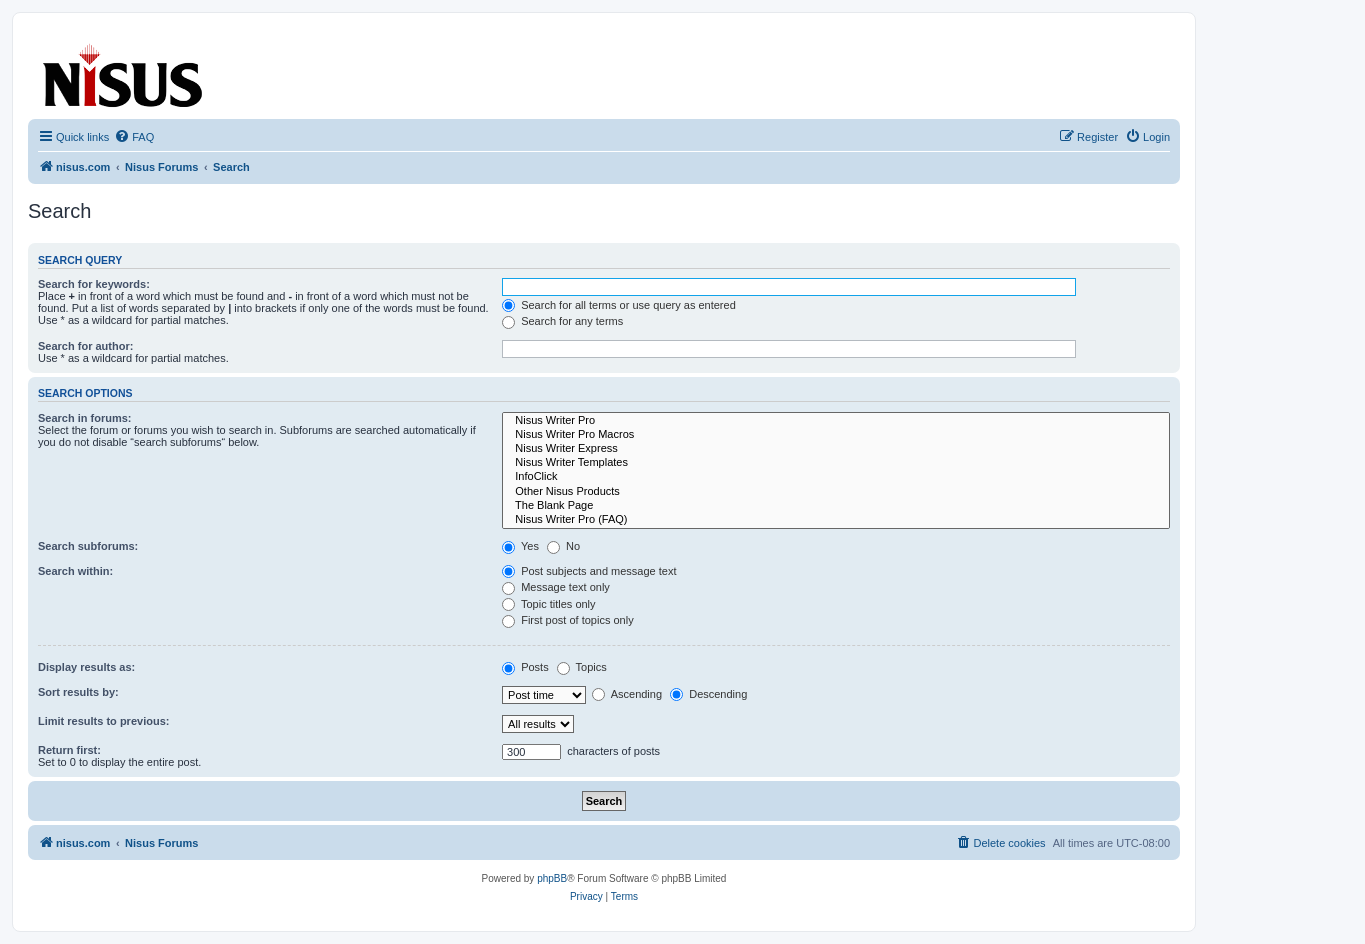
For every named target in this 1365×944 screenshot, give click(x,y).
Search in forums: (85, 418)
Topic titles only (548, 604)
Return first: (69, 750)
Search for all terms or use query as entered (619, 305)
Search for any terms (562, 321)
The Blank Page (836, 506)
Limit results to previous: (103, 721)
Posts (525, 667)
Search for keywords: (94, 284)
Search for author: (85, 346)
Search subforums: (88, 546)
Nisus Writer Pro (836, 421)
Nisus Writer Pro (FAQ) (836, 520)
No (563, 546)
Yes (520, 546)
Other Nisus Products (836, 492)
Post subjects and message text (589, 571)
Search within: (75, 571)
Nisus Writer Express (836, 449)
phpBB (552, 878)
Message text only (556, 587)
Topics (582, 667)
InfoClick (836, 477)
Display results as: (86, 667)
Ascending (627, 694)
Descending (708, 694)
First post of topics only (568, 620)
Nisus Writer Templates (836, 463)
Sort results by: (78, 692)
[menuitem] (134, 137)
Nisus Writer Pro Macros (836, 435)
